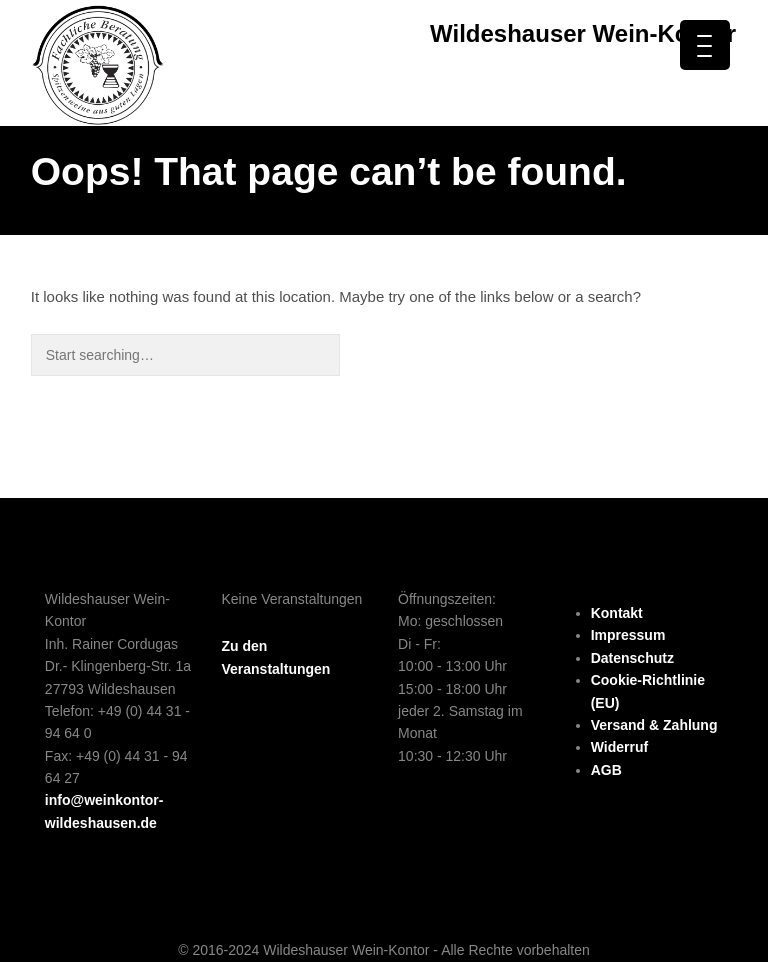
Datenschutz (632, 658)
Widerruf (619, 747)
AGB (606, 770)
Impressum (628, 635)
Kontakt (617, 613)
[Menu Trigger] (705, 45)
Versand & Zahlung (654, 725)
